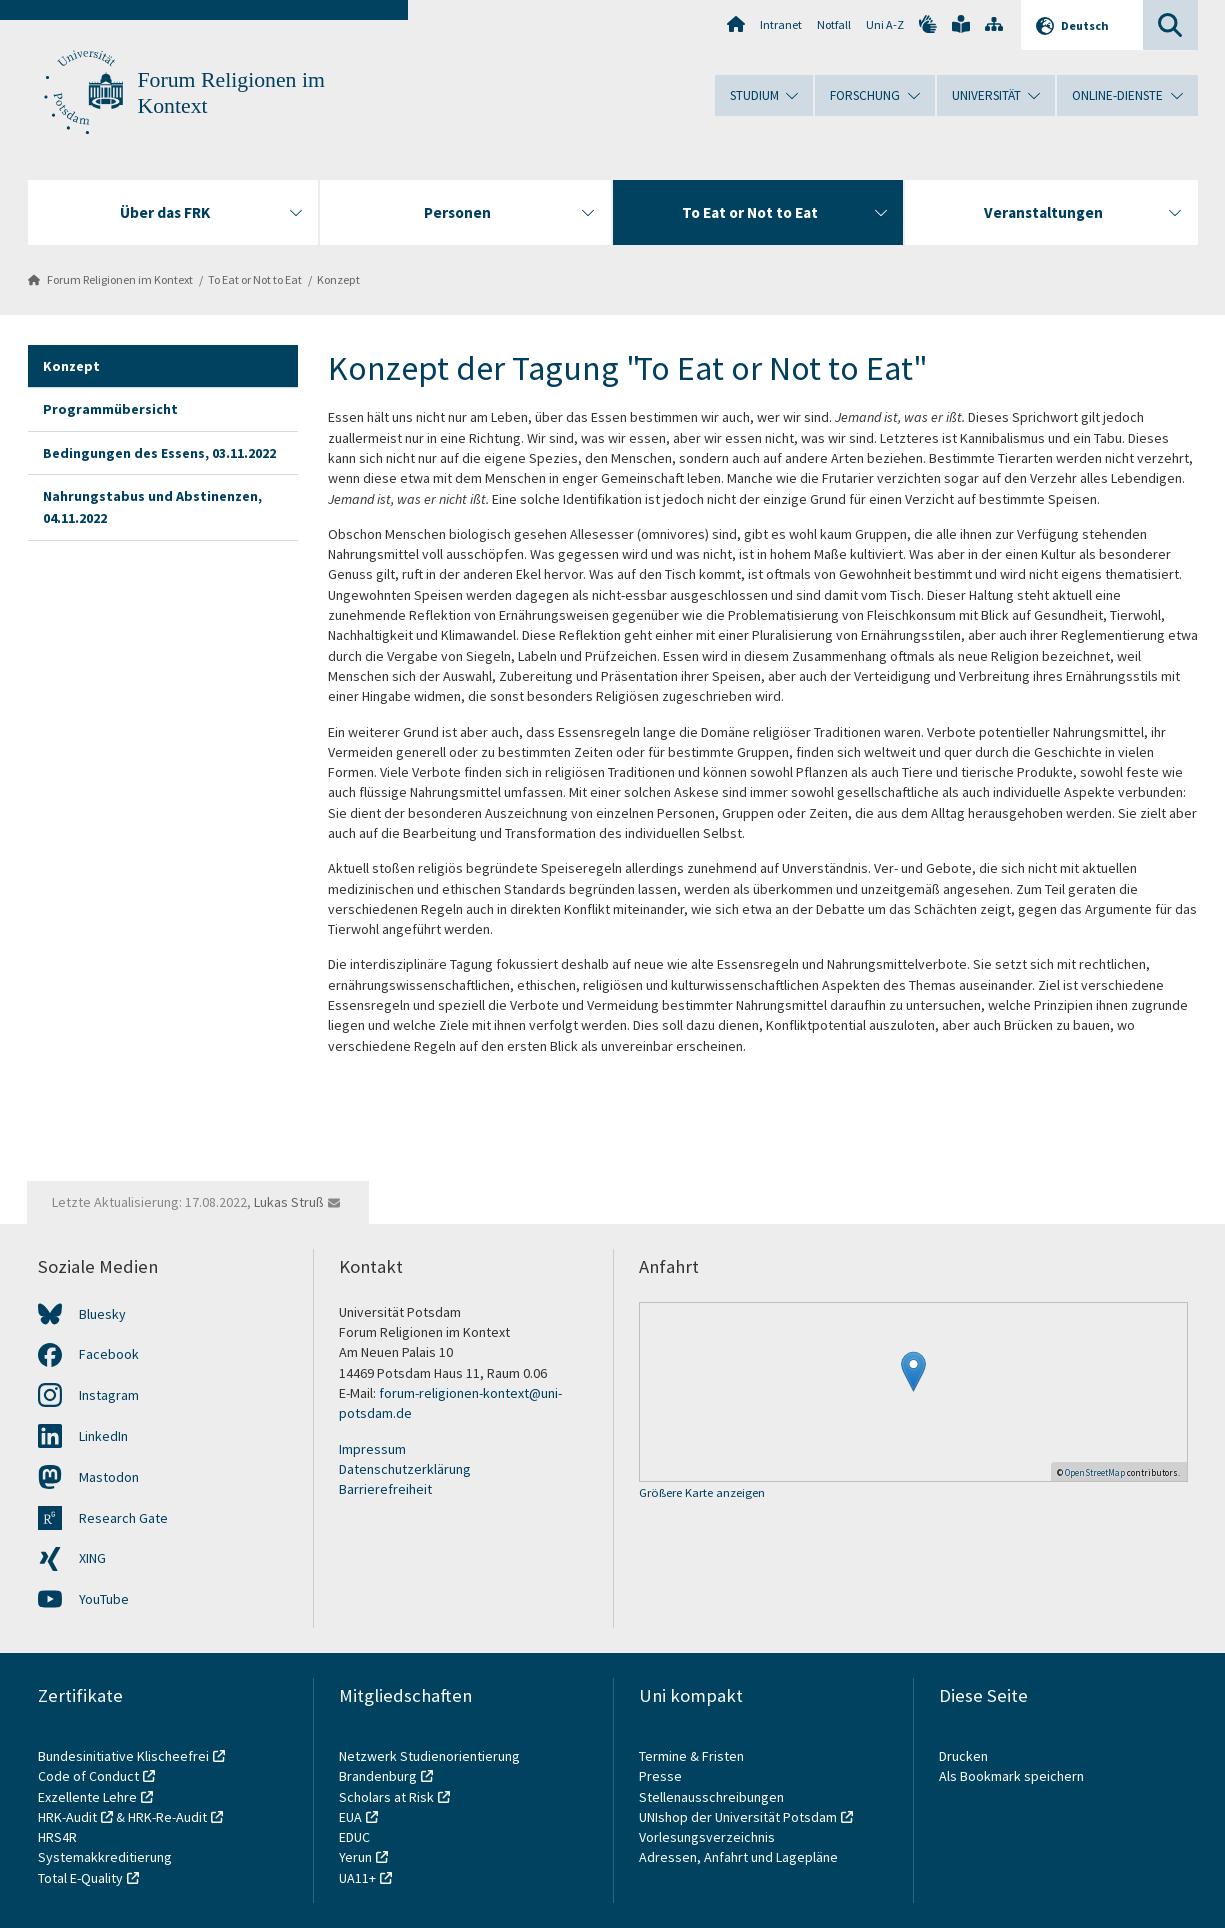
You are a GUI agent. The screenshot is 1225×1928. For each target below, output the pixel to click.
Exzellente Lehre (87, 1797)
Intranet (781, 24)
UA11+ (357, 1878)
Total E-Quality (80, 1878)
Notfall (834, 24)
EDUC (354, 1837)
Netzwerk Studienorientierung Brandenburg (429, 1766)
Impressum (372, 1449)
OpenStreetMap (1095, 1472)
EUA (350, 1817)
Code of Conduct (88, 1776)
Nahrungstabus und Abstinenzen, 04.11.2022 (152, 507)
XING (92, 1558)
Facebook (109, 1354)
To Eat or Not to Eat (255, 279)
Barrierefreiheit (385, 1489)
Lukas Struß (289, 1202)
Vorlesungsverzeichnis (708, 1837)
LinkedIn (103, 1436)
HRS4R (57, 1837)
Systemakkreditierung (105, 1857)
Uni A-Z (885, 24)
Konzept (338, 279)
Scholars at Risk (386, 1797)
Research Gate (123, 1518)
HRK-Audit (67, 1817)
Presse (662, 1776)
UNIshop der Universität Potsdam (738, 1817)
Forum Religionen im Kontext (120, 279)
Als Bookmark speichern (1011, 1776)
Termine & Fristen (693, 1756)
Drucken (963, 1756)
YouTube (104, 1599)
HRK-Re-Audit (167, 1817)
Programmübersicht (110, 409)
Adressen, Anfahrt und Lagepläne (738, 1857)
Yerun (355, 1857)
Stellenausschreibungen (711, 1797)
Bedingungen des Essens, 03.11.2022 (159, 453)
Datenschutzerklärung (405, 1469)
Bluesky (102, 1314)
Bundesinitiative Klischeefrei (123, 1756)
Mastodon (109, 1477)
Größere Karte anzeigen (702, 1493)
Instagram (109, 1395)
